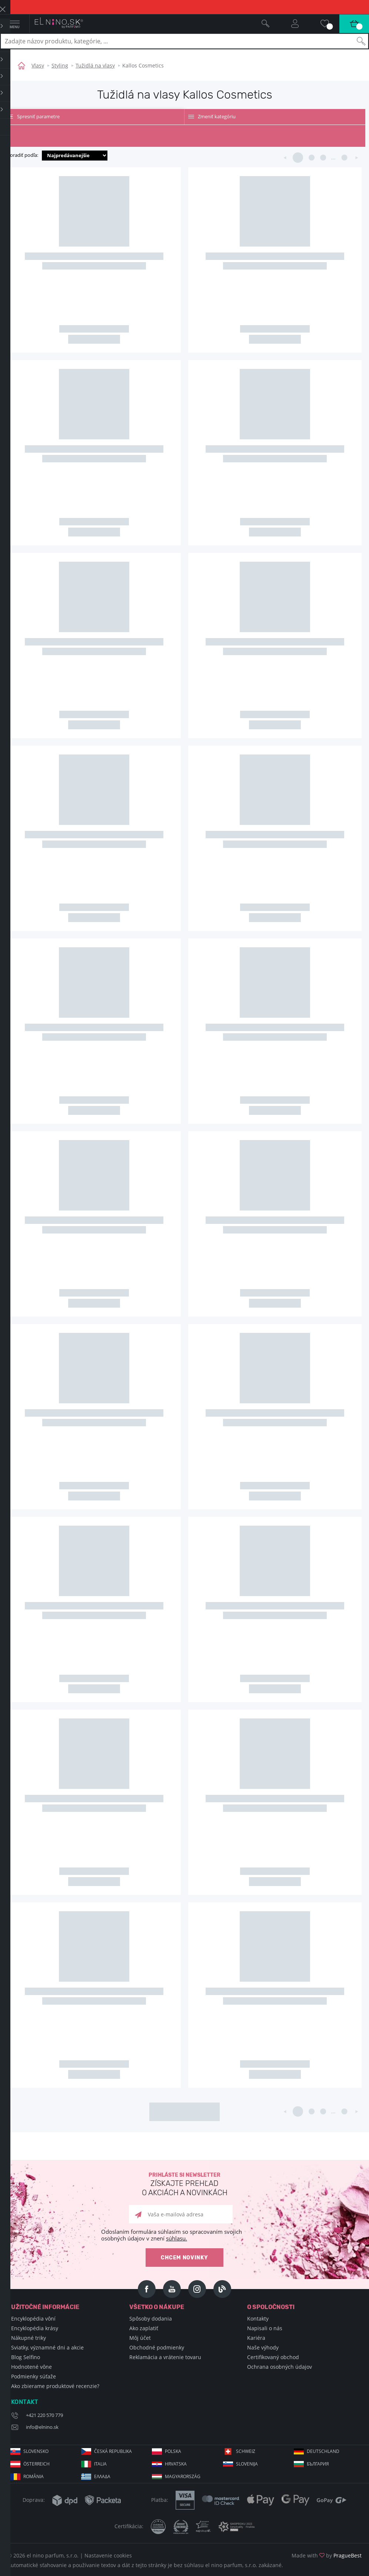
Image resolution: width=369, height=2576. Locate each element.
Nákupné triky (28, 2337)
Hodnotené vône (31, 2366)
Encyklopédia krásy (34, 2328)
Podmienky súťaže (33, 2376)
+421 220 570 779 (44, 2415)
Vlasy (37, 65)
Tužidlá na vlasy (95, 65)
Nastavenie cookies (108, 2555)
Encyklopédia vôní (33, 2318)
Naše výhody (263, 2347)
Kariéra (256, 2337)
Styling (59, 65)
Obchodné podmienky (156, 2347)
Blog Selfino (25, 2357)
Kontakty (258, 2318)
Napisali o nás (264, 2328)
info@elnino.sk (42, 2427)
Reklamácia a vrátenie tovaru (165, 2357)
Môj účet (140, 2337)
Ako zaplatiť (143, 2328)
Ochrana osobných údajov (279, 2366)
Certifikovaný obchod (273, 2357)
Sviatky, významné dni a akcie (47, 2347)
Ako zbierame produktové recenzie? (55, 2386)
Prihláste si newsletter (184, 2184)
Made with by (327, 2555)
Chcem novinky (184, 2258)
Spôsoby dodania (150, 2318)
